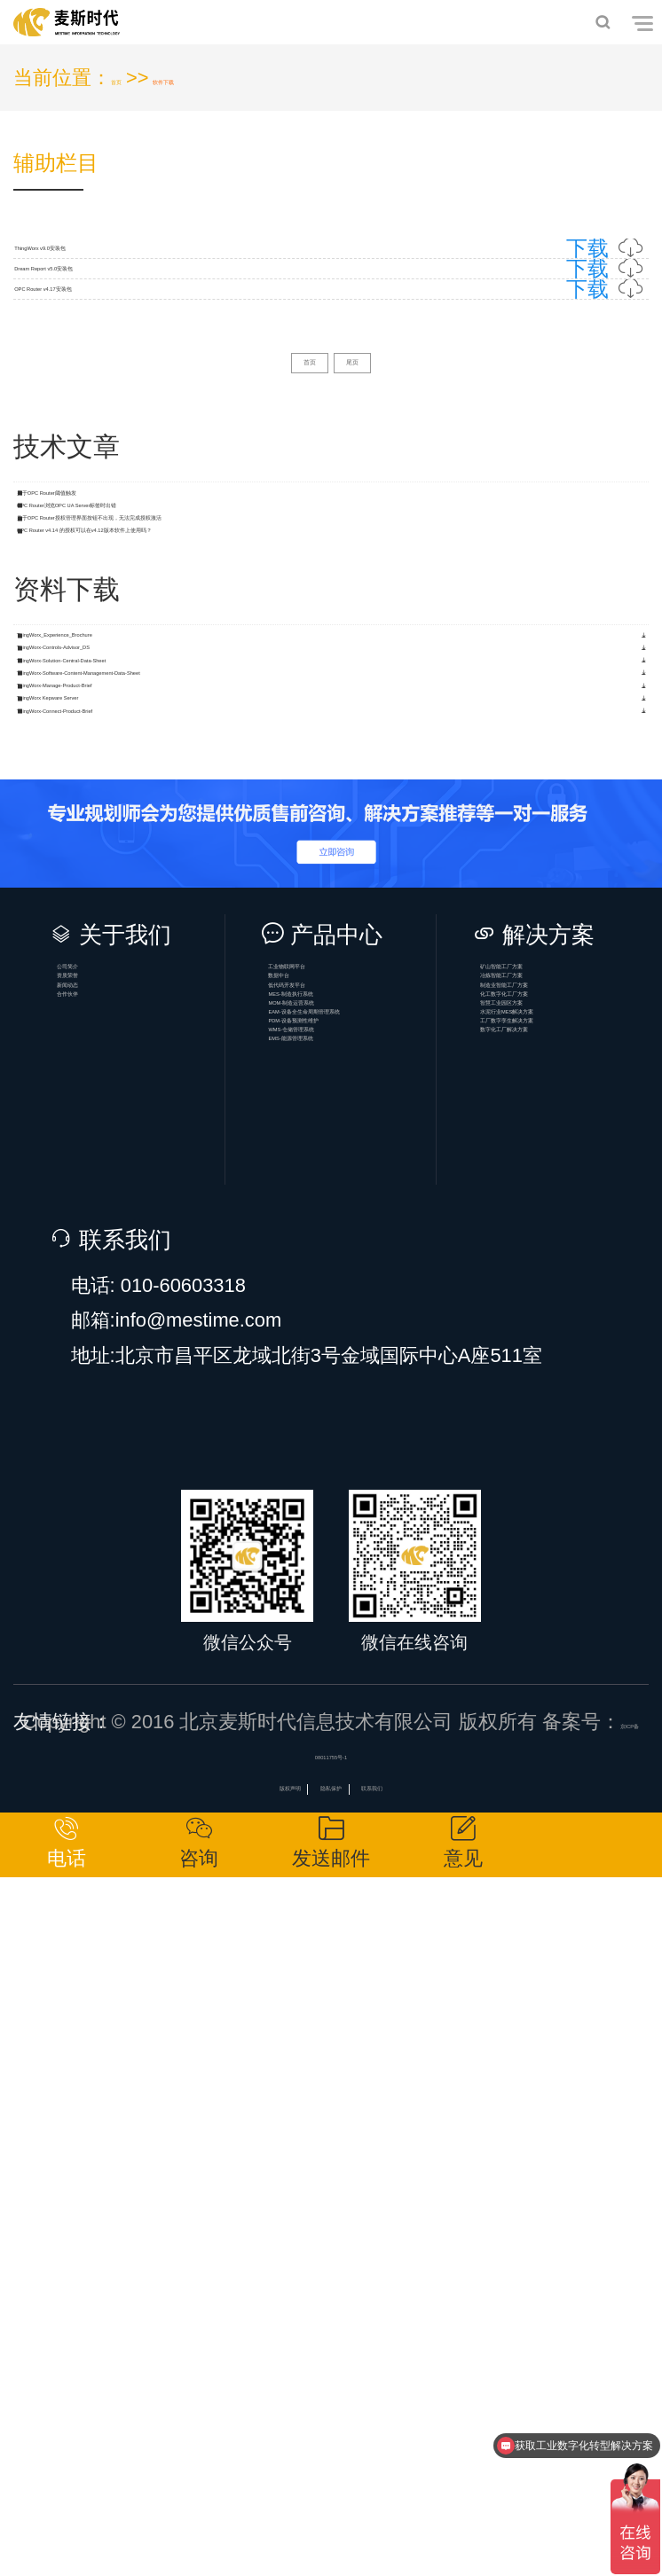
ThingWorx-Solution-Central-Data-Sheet (198, 1088)
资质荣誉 (119, 1604)
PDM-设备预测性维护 (359, 1777)
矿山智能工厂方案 (571, 1570)
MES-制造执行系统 (359, 1674)
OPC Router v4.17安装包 (331, 428)
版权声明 (233, 2464)
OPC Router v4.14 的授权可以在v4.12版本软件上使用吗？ (279, 851)
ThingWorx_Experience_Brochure (172, 992)
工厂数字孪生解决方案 (571, 1777)
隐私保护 (331, 2464)
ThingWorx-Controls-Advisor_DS (167, 1041)
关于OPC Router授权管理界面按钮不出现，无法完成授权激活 (294, 803)
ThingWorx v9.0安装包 (331, 276)
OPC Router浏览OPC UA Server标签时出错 (216, 754)
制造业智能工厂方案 (571, 1639)
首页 (130, 78)
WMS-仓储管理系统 (359, 1812)
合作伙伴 (119, 1674)
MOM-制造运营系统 (359, 1708)
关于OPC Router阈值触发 (138, 705)
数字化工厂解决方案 (571, 1812)
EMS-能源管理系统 (359, 1847)
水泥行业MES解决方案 (571, 1743)
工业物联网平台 (359, 1570)
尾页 (375, 542)
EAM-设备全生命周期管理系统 (359, 1743)
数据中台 (330, 1604)
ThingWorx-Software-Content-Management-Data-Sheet (264, 1137)
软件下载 (220, 78)
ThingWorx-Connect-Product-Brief (173, 1283)
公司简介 (119, 1570)
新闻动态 (119, 1639)
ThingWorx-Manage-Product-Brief (172, 1186)
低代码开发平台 (359, 1639)
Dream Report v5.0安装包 (331, 353)
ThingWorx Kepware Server (145, 1235)
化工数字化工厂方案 (571, 1674)
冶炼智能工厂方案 (571, 1604)
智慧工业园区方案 (571, 1708)
